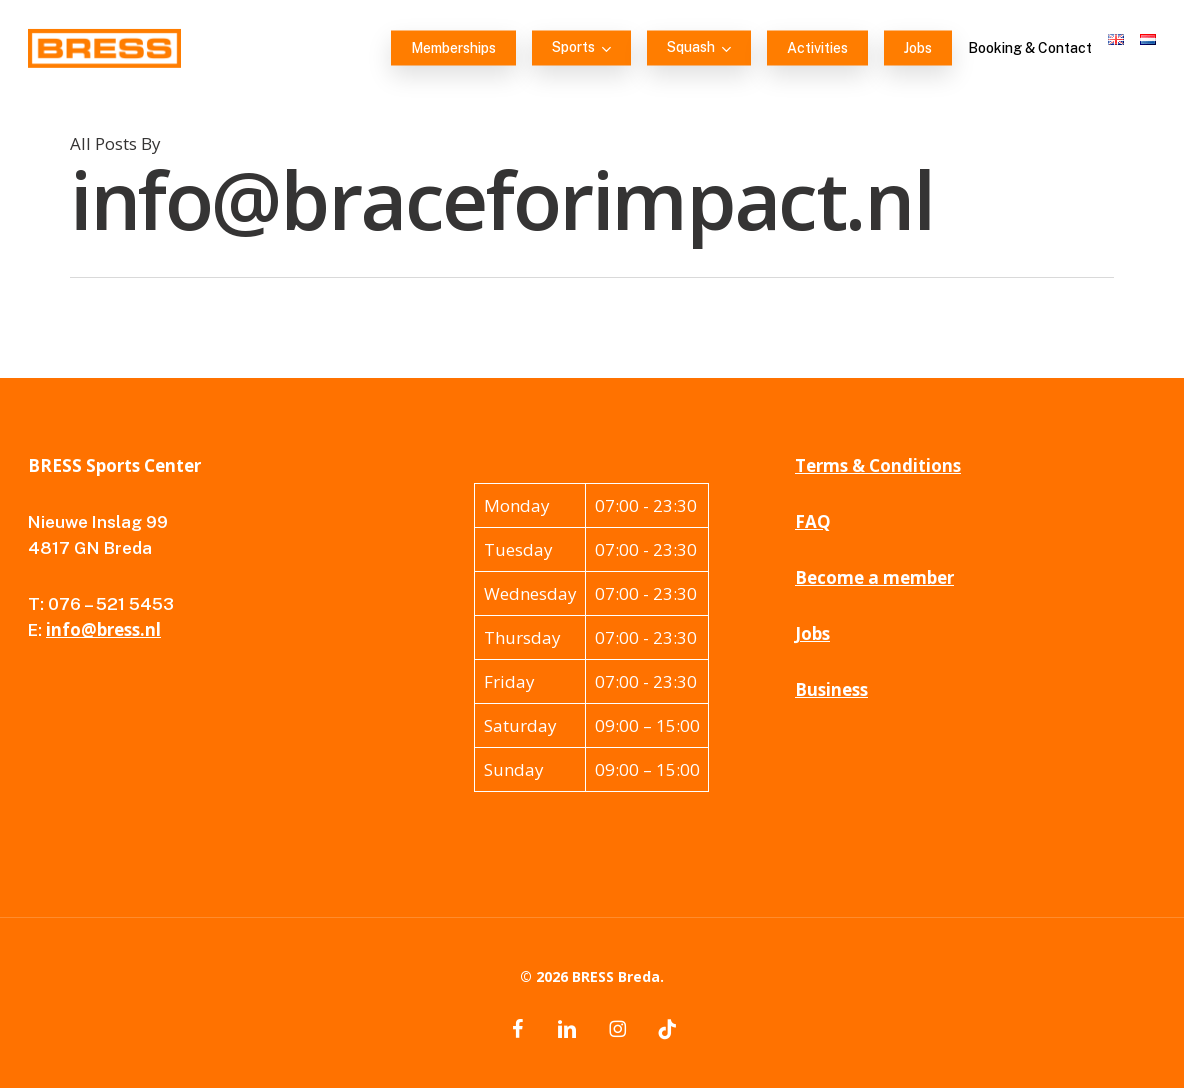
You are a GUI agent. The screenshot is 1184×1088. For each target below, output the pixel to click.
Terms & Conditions (878, 465)
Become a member (874, 577)
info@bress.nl (103, 629)
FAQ (813, 521)
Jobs (812, 633)
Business (831, 689)
